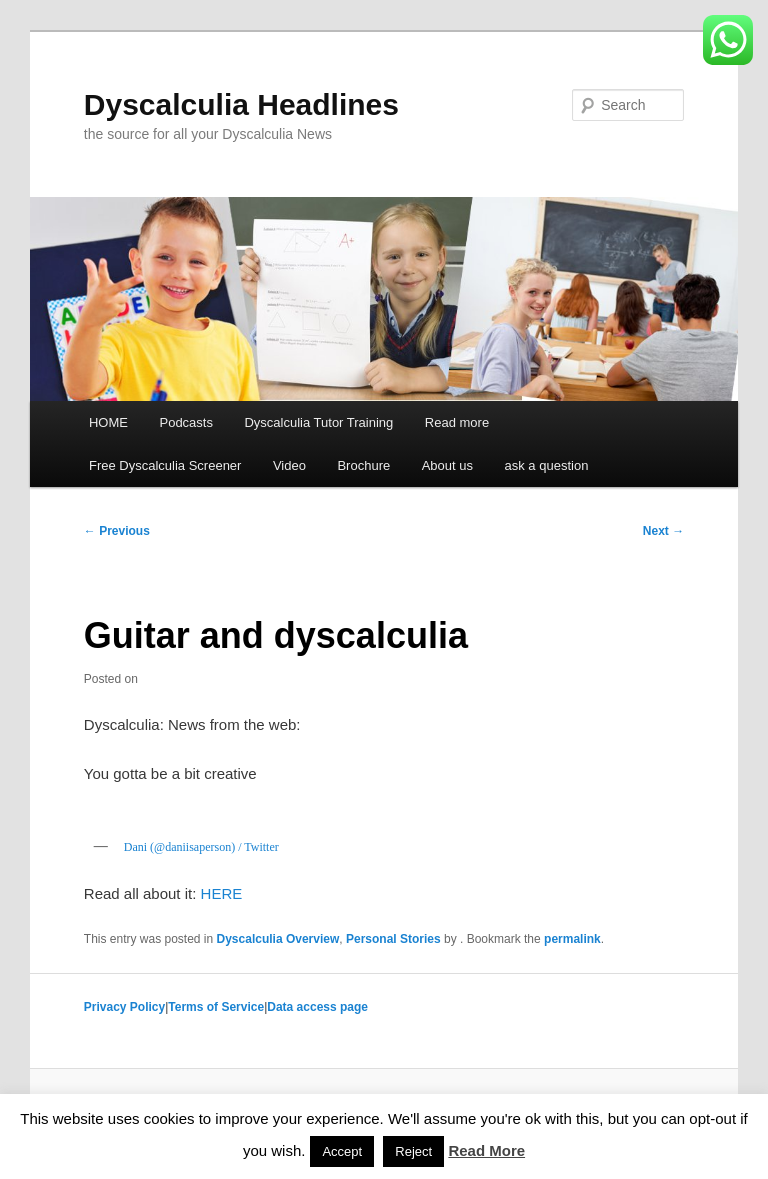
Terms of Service (216, 1007)
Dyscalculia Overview (278, 939)
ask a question (547, 465)
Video (289, 465)
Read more (457, 422)
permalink (572, 939)
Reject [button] (413, 1151)
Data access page (317, 1007)
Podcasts (185, 422)
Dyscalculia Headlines (241, 104)
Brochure (363, 465)
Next (663, 531)
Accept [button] (342, 1151)
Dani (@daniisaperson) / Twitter (201, 847)
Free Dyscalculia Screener (165, 465)
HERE (222, 893)
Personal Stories (393, 939)
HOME (108, 422)
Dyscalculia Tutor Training (318, 422)
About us (447, 465)
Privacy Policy (124, 1007)
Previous (117, 531)
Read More (486, 1150)
